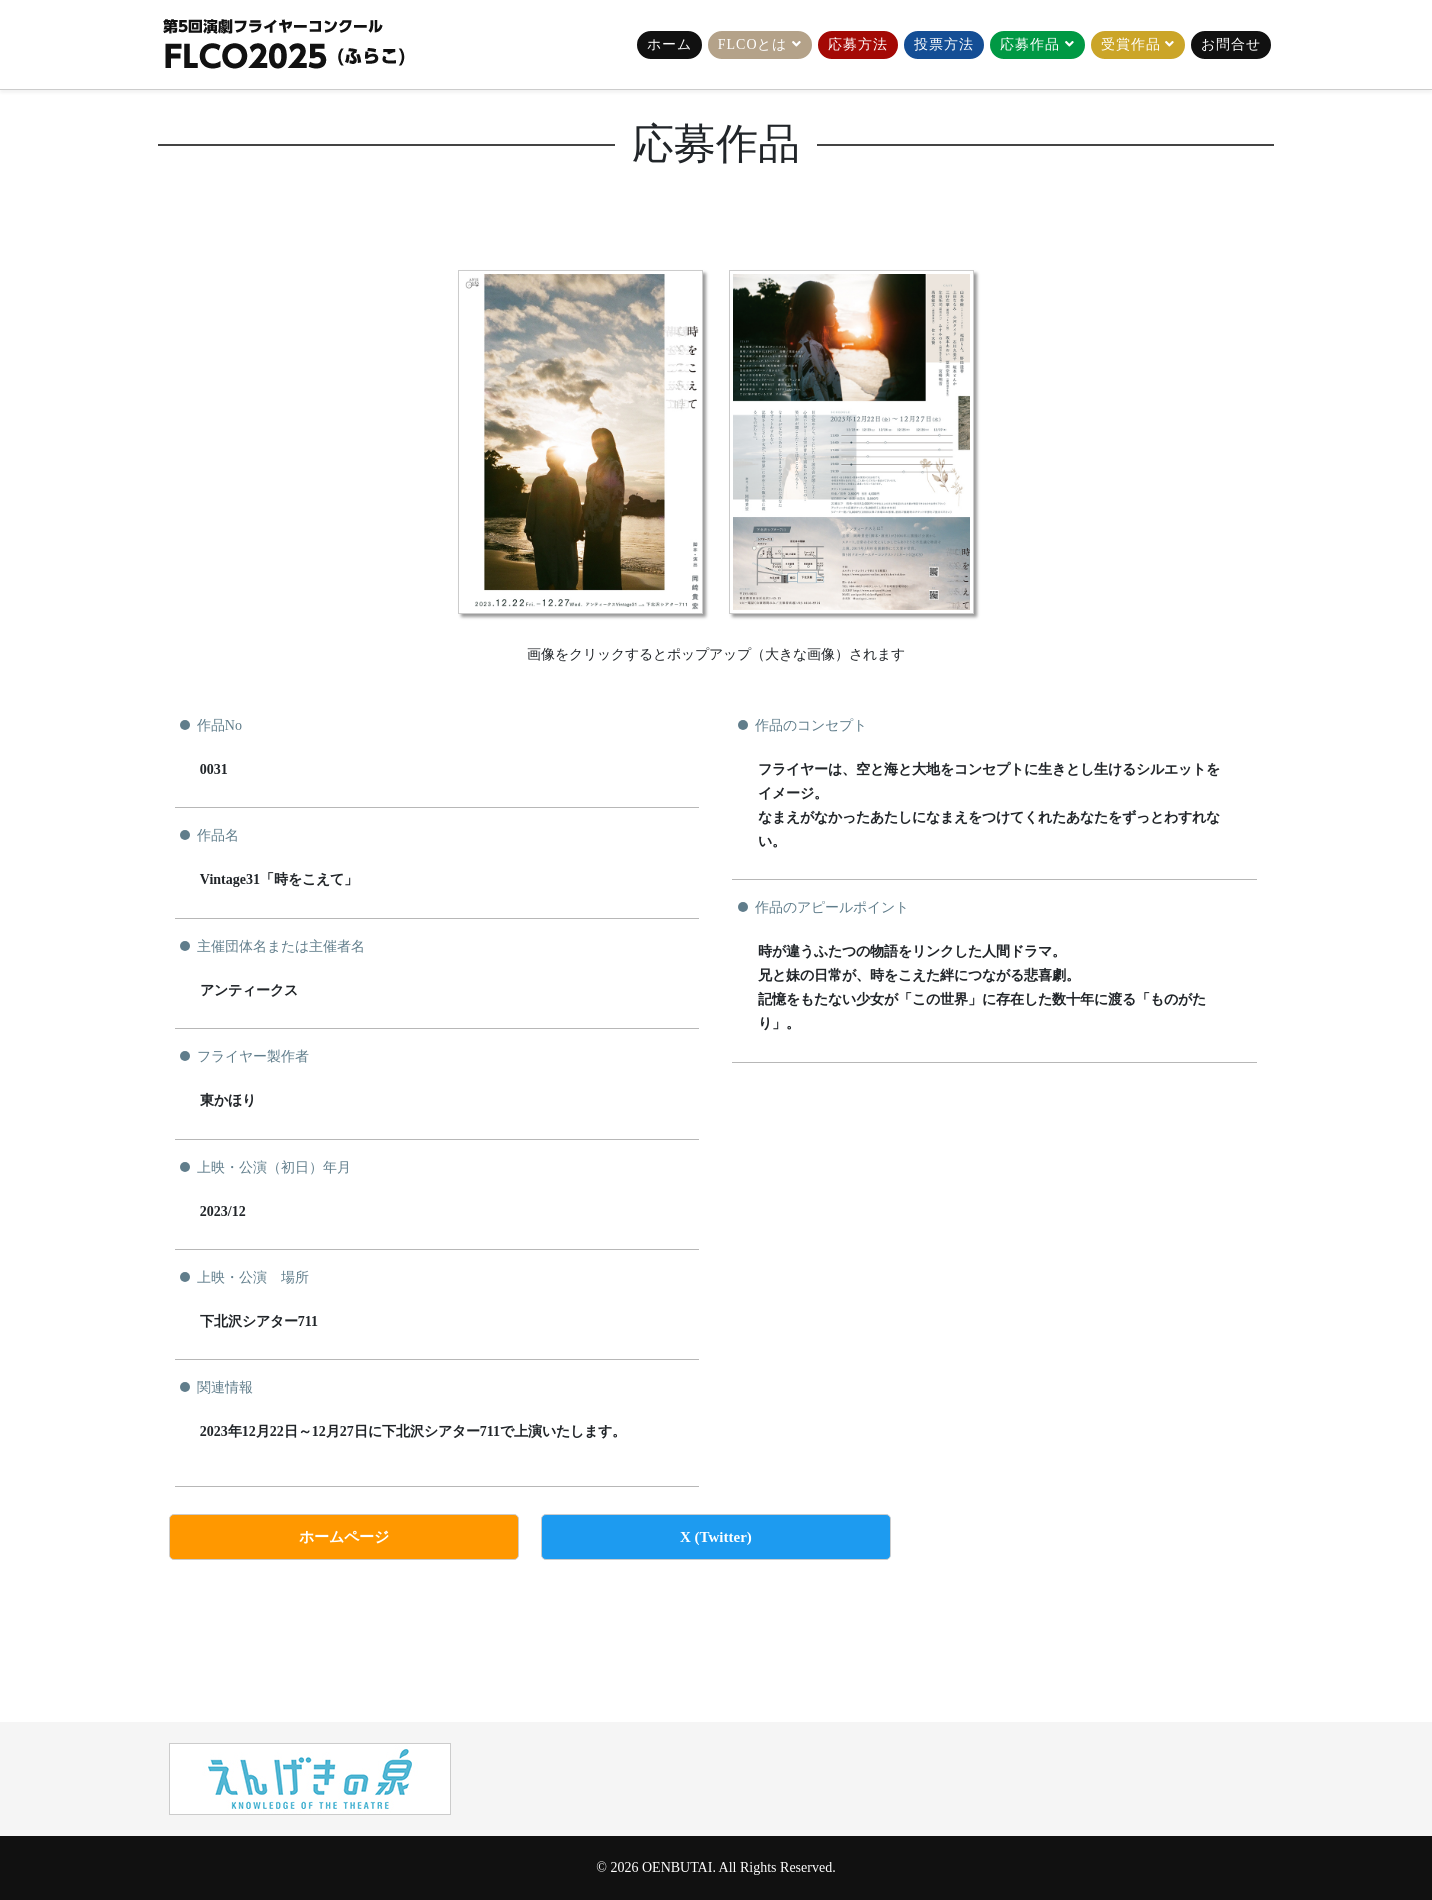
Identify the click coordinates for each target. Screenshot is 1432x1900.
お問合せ (1231, 44)
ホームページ (344, 1537)
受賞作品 (1131, 44)
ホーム (669, 44)
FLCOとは (753, 44)
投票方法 (944, 44)
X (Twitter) (716, 1537)
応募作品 (1030, 44)
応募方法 (858, 44)
